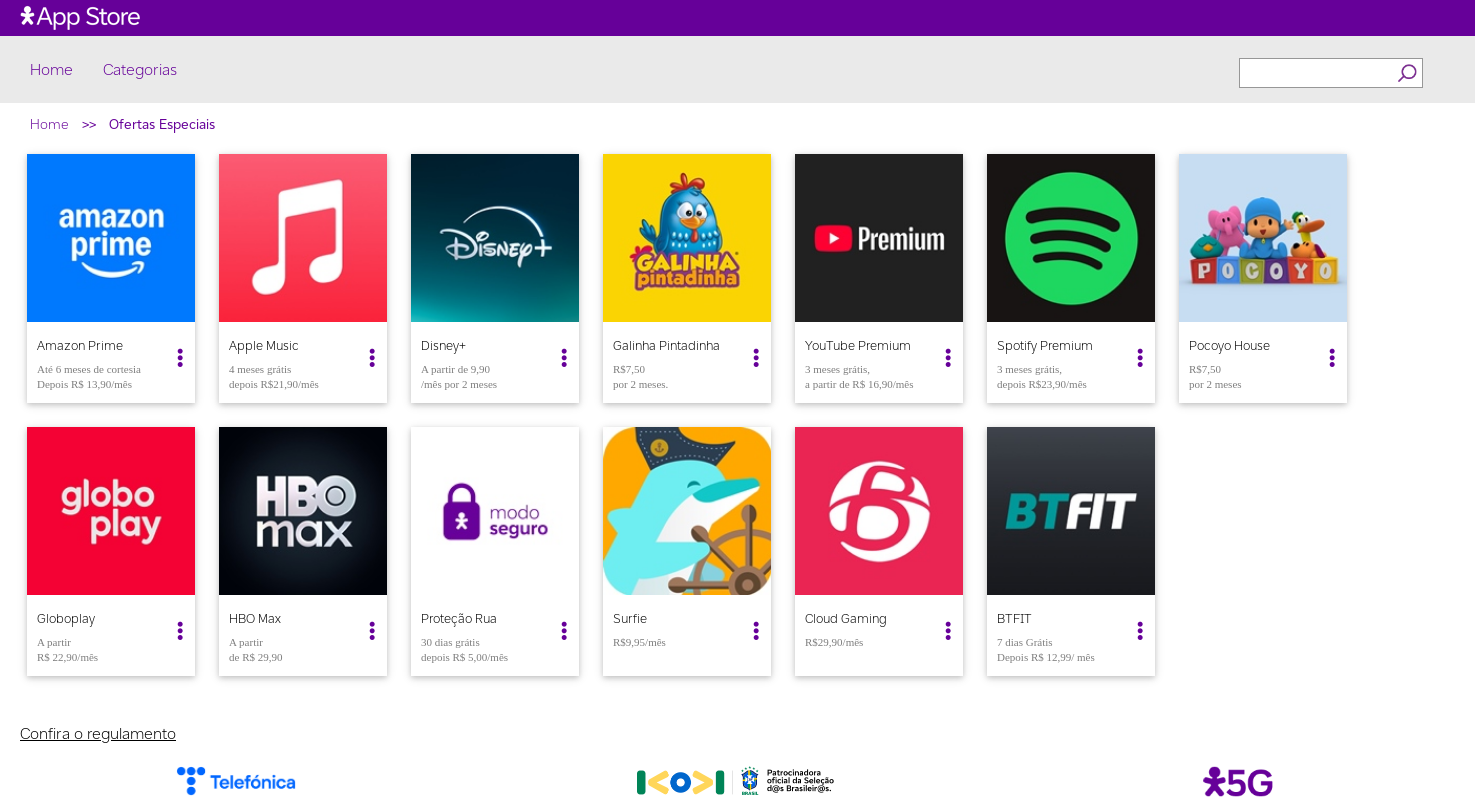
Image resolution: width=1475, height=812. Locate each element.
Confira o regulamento (98, 733)
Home (51, 70)
